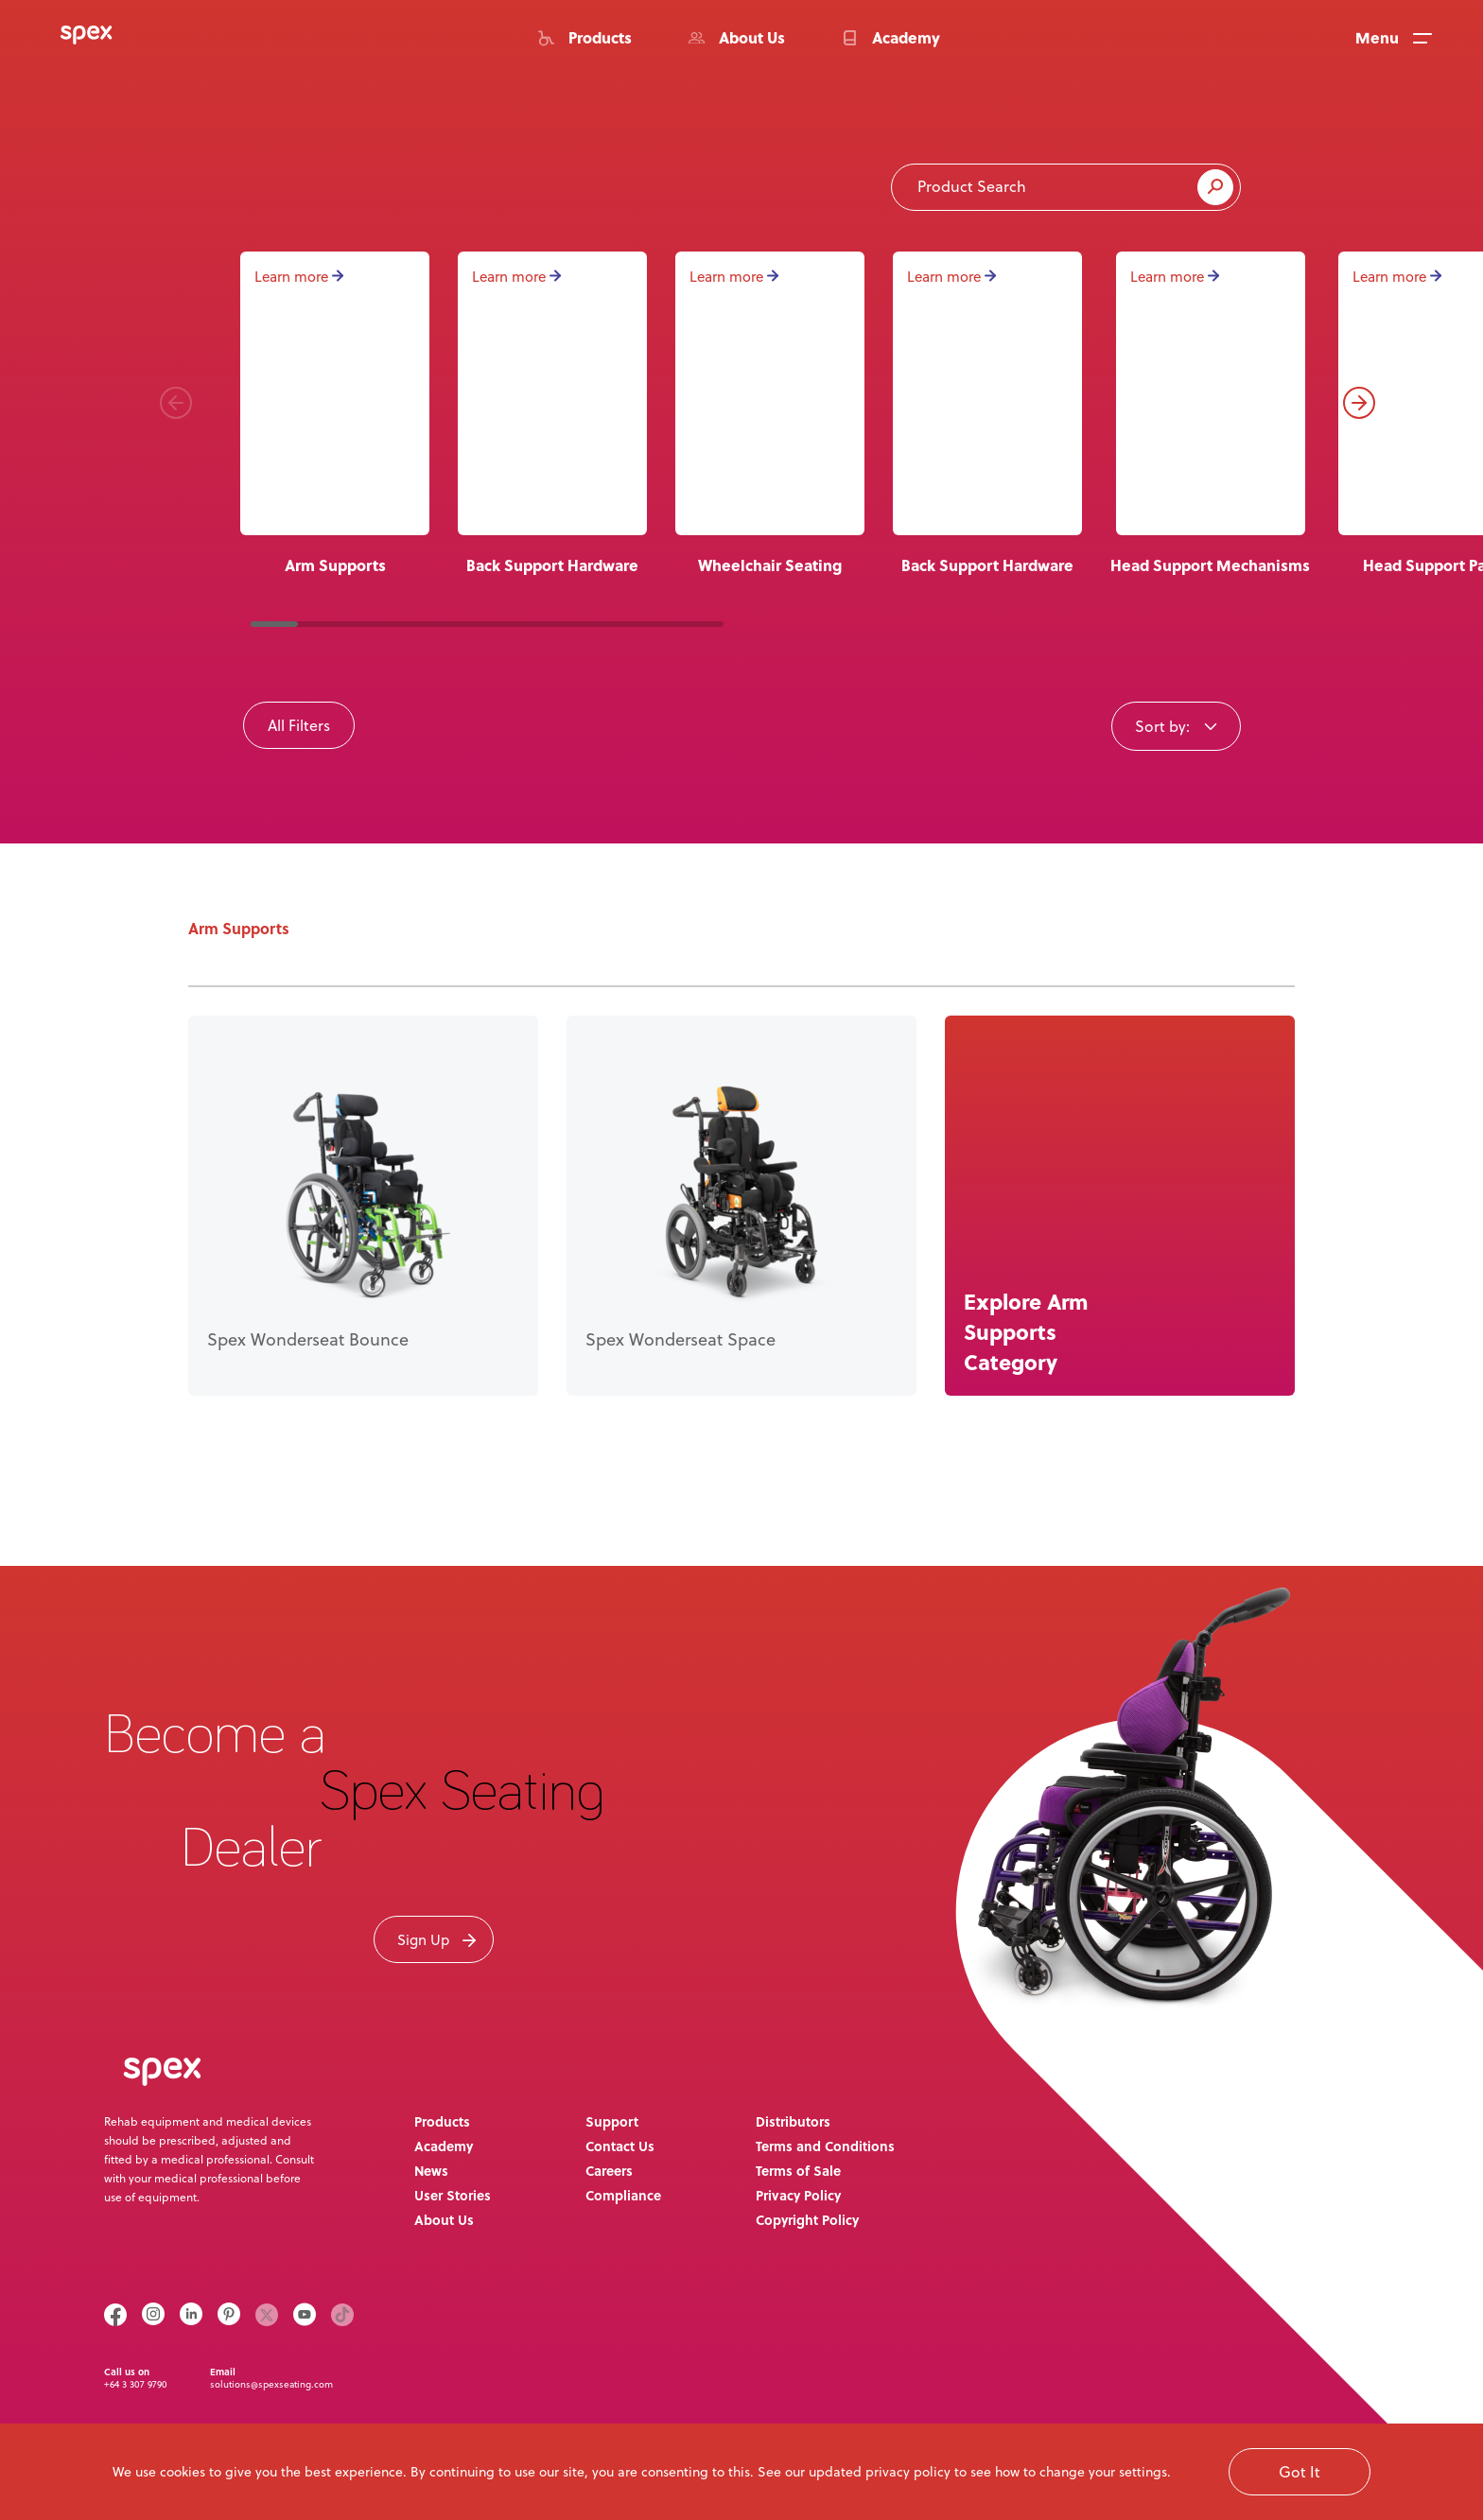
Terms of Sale (798, 2170)
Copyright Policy (807, 2219)
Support (611, 2121)
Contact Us (619, 2145)
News (431, 2170)
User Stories (452, 2194)
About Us (444, 2219)
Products (442, 2121)
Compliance (623, 2194)
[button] (176, 403)
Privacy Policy (798, 2194)
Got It (1299, 2471)
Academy (443, 2145)
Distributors (793, 2121)
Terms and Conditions (825, 2145)
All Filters (299, 725)
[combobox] (1176, 725)
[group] (552, 414)
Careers (609, 2170)
